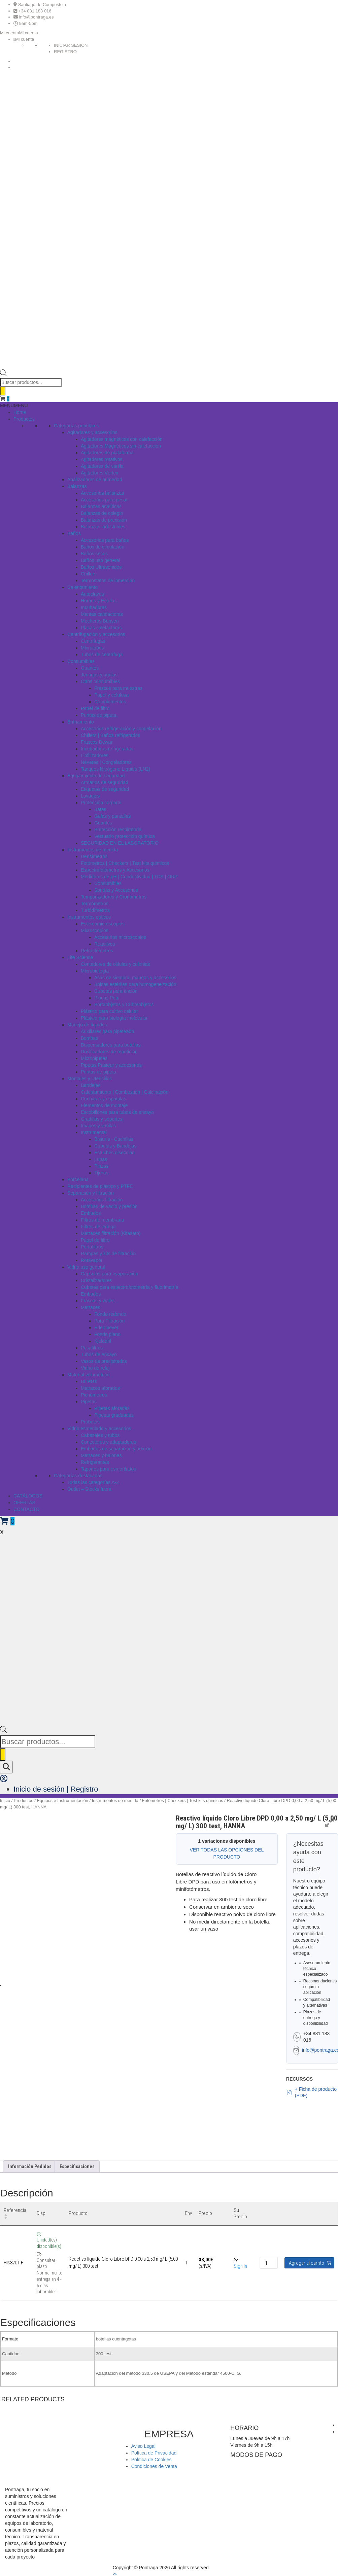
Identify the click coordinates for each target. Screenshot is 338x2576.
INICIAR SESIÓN (71, 45)
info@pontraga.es (36, 17)
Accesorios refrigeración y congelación (121, 728)
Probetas (90, 1421)
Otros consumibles (100, 681)
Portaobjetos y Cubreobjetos (124, 1004)
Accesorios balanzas (102, 493)
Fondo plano (107, 1334)
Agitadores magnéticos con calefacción (122, 439)
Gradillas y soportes (102, 1119)
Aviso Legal (143, 2446)
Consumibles (81, 661)
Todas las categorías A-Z (93, 1482)
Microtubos (92, 647)
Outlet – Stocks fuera (89, 1489)
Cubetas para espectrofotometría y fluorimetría (129, 1287)
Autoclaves (92, 594)
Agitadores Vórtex (99, 472)
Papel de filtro (95, 708)
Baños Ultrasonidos (101, 567)
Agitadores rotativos (102, 459)
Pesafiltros (92, 1347)
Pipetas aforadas (112, 1408)
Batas (100, 809)
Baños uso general (100, 560)
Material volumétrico (88, 1374)
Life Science (80, 957)
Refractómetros (97, 950)
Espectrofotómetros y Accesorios (115, 870)
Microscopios (94, 930)
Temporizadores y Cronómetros (113, 896)
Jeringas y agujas (99, 674)
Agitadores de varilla (102, 466)
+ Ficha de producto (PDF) (311, 2092)
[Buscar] (2, 391)
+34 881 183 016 (35, 10)
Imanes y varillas (98, 1125)
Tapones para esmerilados (108, 1469)
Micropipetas (94, 1058)
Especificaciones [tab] (77, 2166)
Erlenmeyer (106, 1327)
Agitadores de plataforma (107, 452)
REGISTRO (65, 51)
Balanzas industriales (103, 526)
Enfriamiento (80, 722)
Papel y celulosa (111, 695)
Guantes (90, 668)
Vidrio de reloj (95, 1368)
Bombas (89, 1038)
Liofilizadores (94, 755)
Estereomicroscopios (103, 923)
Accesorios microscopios (120, 937)
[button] (19, 32)
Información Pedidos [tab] (30, 2166)
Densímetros (94, 856)
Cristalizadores (96, 1280)
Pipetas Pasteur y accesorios (111, 1065)
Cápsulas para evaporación (109, 1273)
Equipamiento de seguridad (96, 775)
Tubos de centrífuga (102, 654)
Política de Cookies (151, 2459)
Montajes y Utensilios (89, 1078)
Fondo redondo (110, 1314)
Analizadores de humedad (94, 479)
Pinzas (101, 1166)
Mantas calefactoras (102, 614)
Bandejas (90, 1085)
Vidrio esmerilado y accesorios (99, 1428)
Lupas (100, 1159)
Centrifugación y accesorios (96, 634)
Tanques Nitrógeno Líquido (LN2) (115, 769)
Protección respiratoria (117, 829)
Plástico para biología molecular (114, 1018)
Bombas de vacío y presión (109, 1206)
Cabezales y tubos (100, 1435)
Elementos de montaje (104, 1105)
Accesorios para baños (105, 540)
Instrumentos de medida (92, 849)
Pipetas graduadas (114, 1415)
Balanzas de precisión (104, 520)
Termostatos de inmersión (108, 580)
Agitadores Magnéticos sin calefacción (121, 446)
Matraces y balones (101, 1455)
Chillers (89, 573)
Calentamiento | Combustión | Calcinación (124, 1092)
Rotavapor (92, 1260)
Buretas (89, 1381)
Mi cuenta (24, 39)
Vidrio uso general (86, 1267)
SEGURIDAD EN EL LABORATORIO (120, 843)
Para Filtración (109, 1321)
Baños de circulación (102, 547)
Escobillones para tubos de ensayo (117, 1112)
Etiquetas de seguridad (105, 789)
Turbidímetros (95, 910)
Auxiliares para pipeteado (107, 1031)
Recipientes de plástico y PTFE (100, 1186)
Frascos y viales (97, 1300)
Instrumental (94, 1132)
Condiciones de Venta (154, 2466)
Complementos (110, 701)
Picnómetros (94, 1395)
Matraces (90, 1307)
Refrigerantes (95, 1462)
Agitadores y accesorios (92, 432)
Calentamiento (82, 587)
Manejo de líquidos (87, 1024)
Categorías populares (76, 425)
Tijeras (101, 1172)
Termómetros (94, 903)
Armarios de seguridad (104, 782)
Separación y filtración (90, 1193)
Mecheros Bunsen (100, 621)
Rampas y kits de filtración (108, 1253)
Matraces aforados (100, 1388)
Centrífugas (93, 641)
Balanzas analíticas (101, 506)
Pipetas (89, 1401)
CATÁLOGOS (27, 1495)
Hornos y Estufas (99, 600)
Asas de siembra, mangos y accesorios (135, 977)
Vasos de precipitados (104, 1361)
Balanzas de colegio (102, 513)
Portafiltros (92, 1246)
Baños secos (94, 553)
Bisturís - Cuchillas (113, 1139)
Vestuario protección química (124, 836)
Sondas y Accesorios (116, 890)
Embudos (91, 1213)
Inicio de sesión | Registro (55, 1789)
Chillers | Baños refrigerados (110, 735)
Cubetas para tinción (115, 991)
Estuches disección (114, 1152)
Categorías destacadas (78, 1475)
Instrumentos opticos (89, 917)
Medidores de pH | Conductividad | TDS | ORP (129, 876)
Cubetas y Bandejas (115, 1146)
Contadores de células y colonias (115, 964)
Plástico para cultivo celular (109, 1011)
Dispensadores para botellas (110, 1045)
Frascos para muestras (118, 688)
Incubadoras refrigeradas (107, 748)
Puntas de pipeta (98, 715)
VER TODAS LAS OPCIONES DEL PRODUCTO (227, 1853)
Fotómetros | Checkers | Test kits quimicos (125, 863)
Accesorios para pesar (104, 499)
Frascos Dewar (96, 742)
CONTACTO (26, 1509)
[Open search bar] (3, 374)
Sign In (240, 2266)
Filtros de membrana (102, 1220)
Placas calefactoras (101, 627)
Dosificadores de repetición (109, 1051)
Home (19, 412)
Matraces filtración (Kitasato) (110, 1233)
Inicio (5, 1800)
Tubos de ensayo (99, 1354)
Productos (24, 419)
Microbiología (95, 971)
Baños (74, 533)
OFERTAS (24, 1502)
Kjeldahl (102, 1341)
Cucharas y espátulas (103, 1098)
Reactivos (104, 944)
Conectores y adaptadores (108, 1442)
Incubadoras (94, 607)
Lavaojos (90, 796)
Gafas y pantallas (112, 816)
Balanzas (77, 486)
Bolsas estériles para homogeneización (135, 984)
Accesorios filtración (102, 1199)
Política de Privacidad (154, 2453)
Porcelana (78, 1179)
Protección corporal (101, 802)
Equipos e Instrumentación (62, 1800)
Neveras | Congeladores (106, 762)
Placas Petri (107, 997)
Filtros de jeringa (98, 1226)
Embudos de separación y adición (116, 1448)
